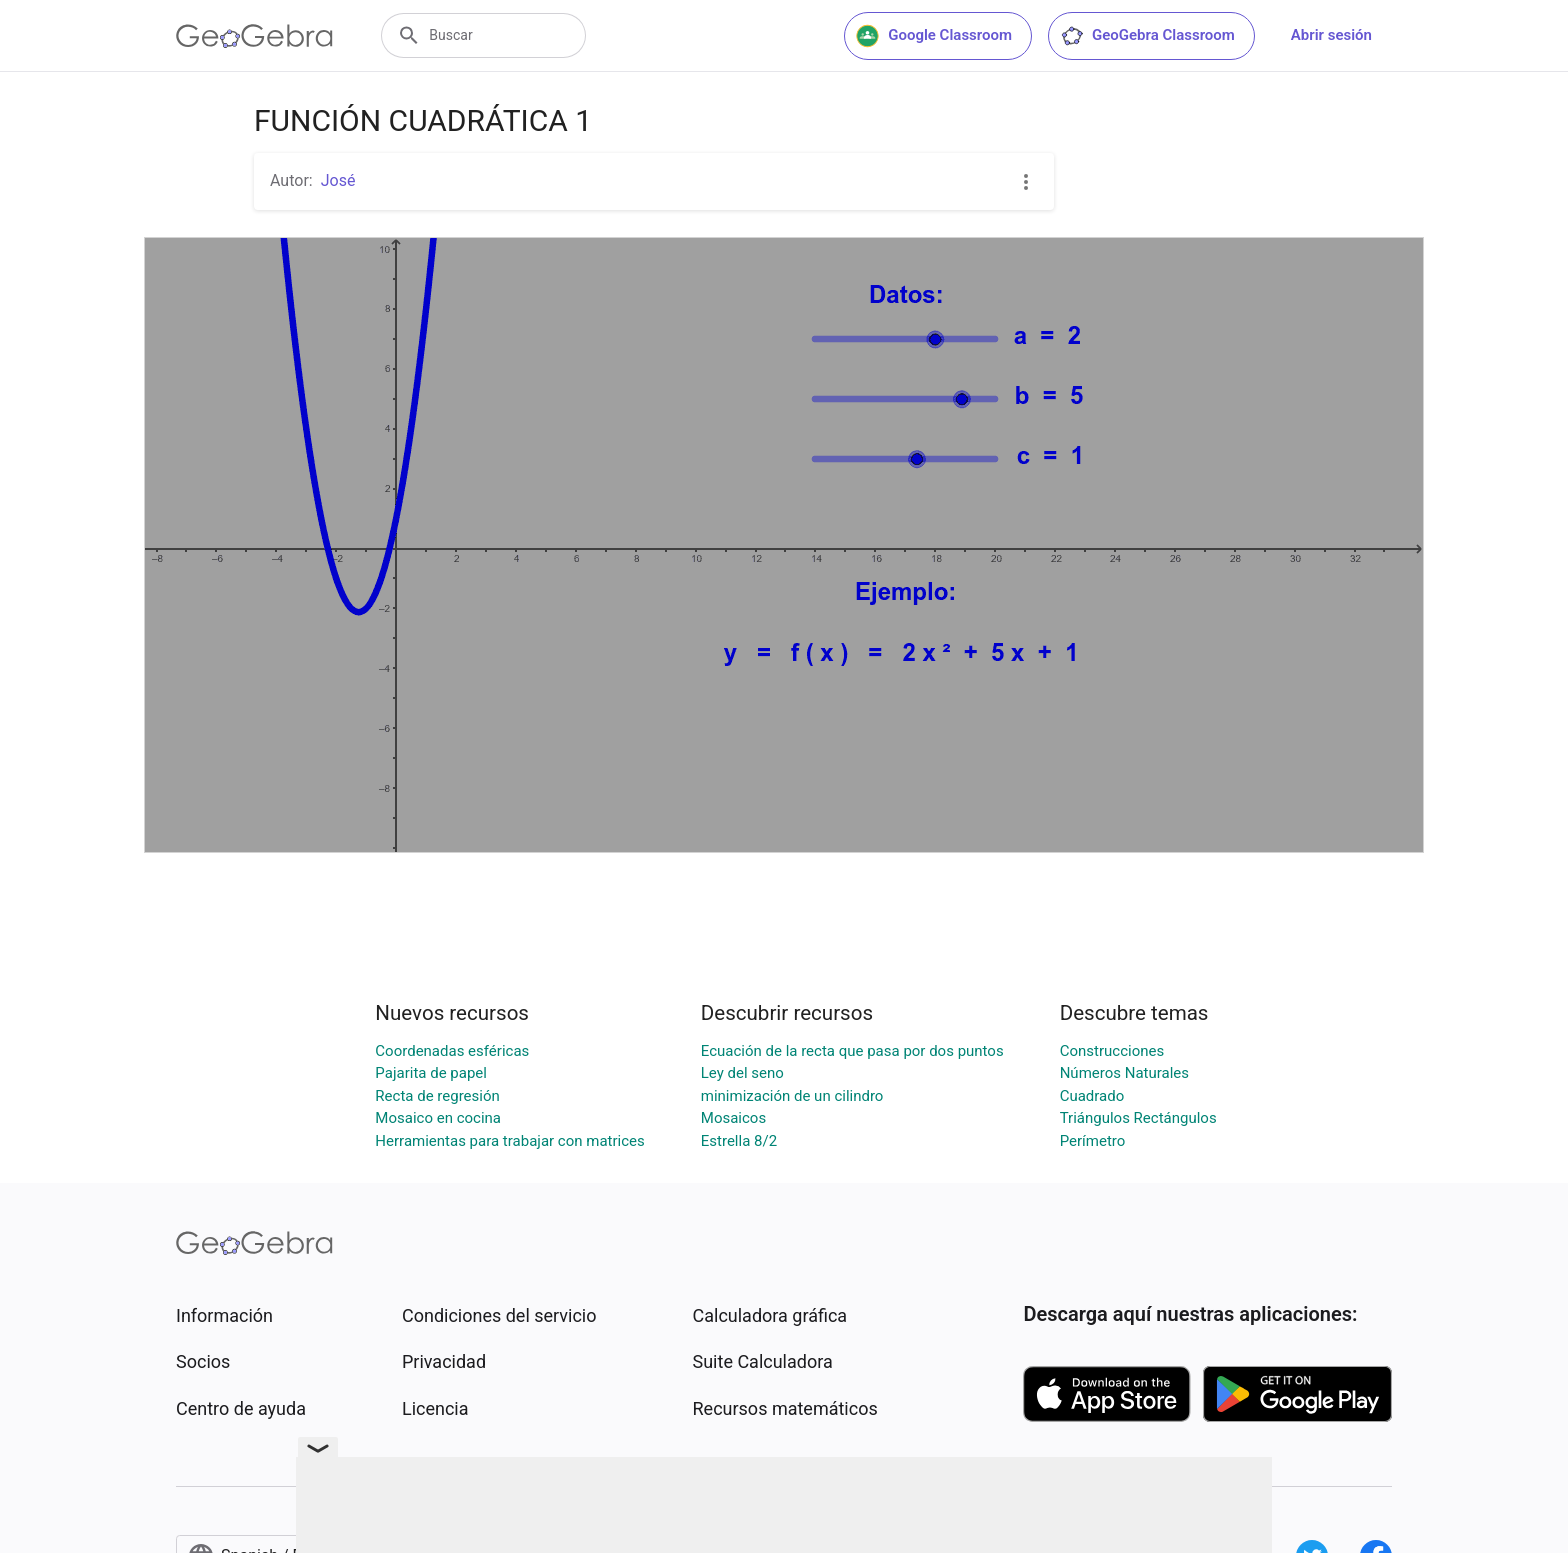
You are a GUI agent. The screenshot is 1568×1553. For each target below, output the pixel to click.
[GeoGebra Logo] (254, 36)
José (338, 180)
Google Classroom (934, 36)
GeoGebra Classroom (1147, 36)
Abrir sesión (1331, 35)
